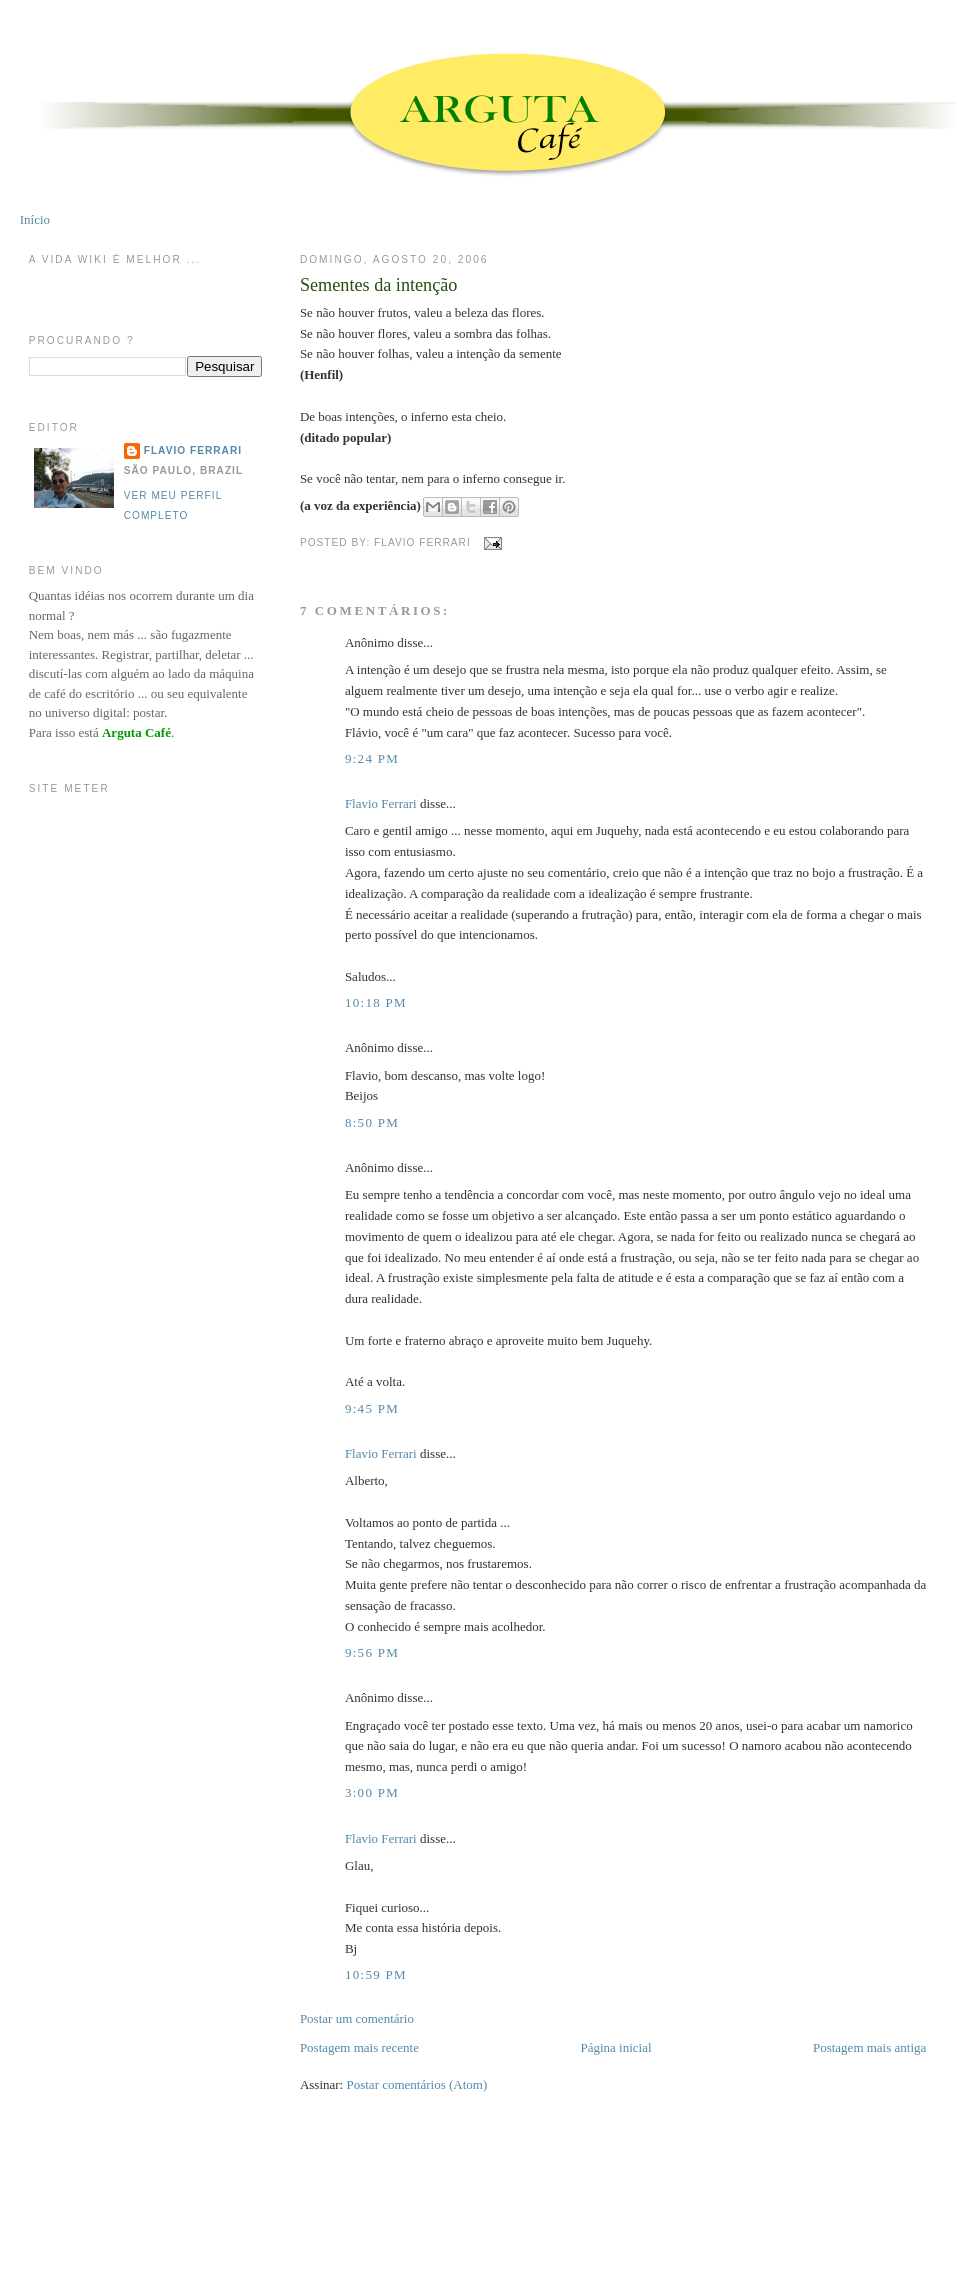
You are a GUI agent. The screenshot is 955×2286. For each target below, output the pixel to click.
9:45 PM (372, 1408)
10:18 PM (376, 1002)
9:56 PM (372, 1652)
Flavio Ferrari (381, 803)
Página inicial (615, 2047)
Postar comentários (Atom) (416, 2084)
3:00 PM (372, 1792)
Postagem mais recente (359, 2047)
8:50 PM (372, 1122)
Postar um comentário (357, 2018)
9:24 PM (372, 758)
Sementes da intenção (379, 285)
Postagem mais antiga (869, 2047)
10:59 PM (376, 1974)
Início (35, 219)
